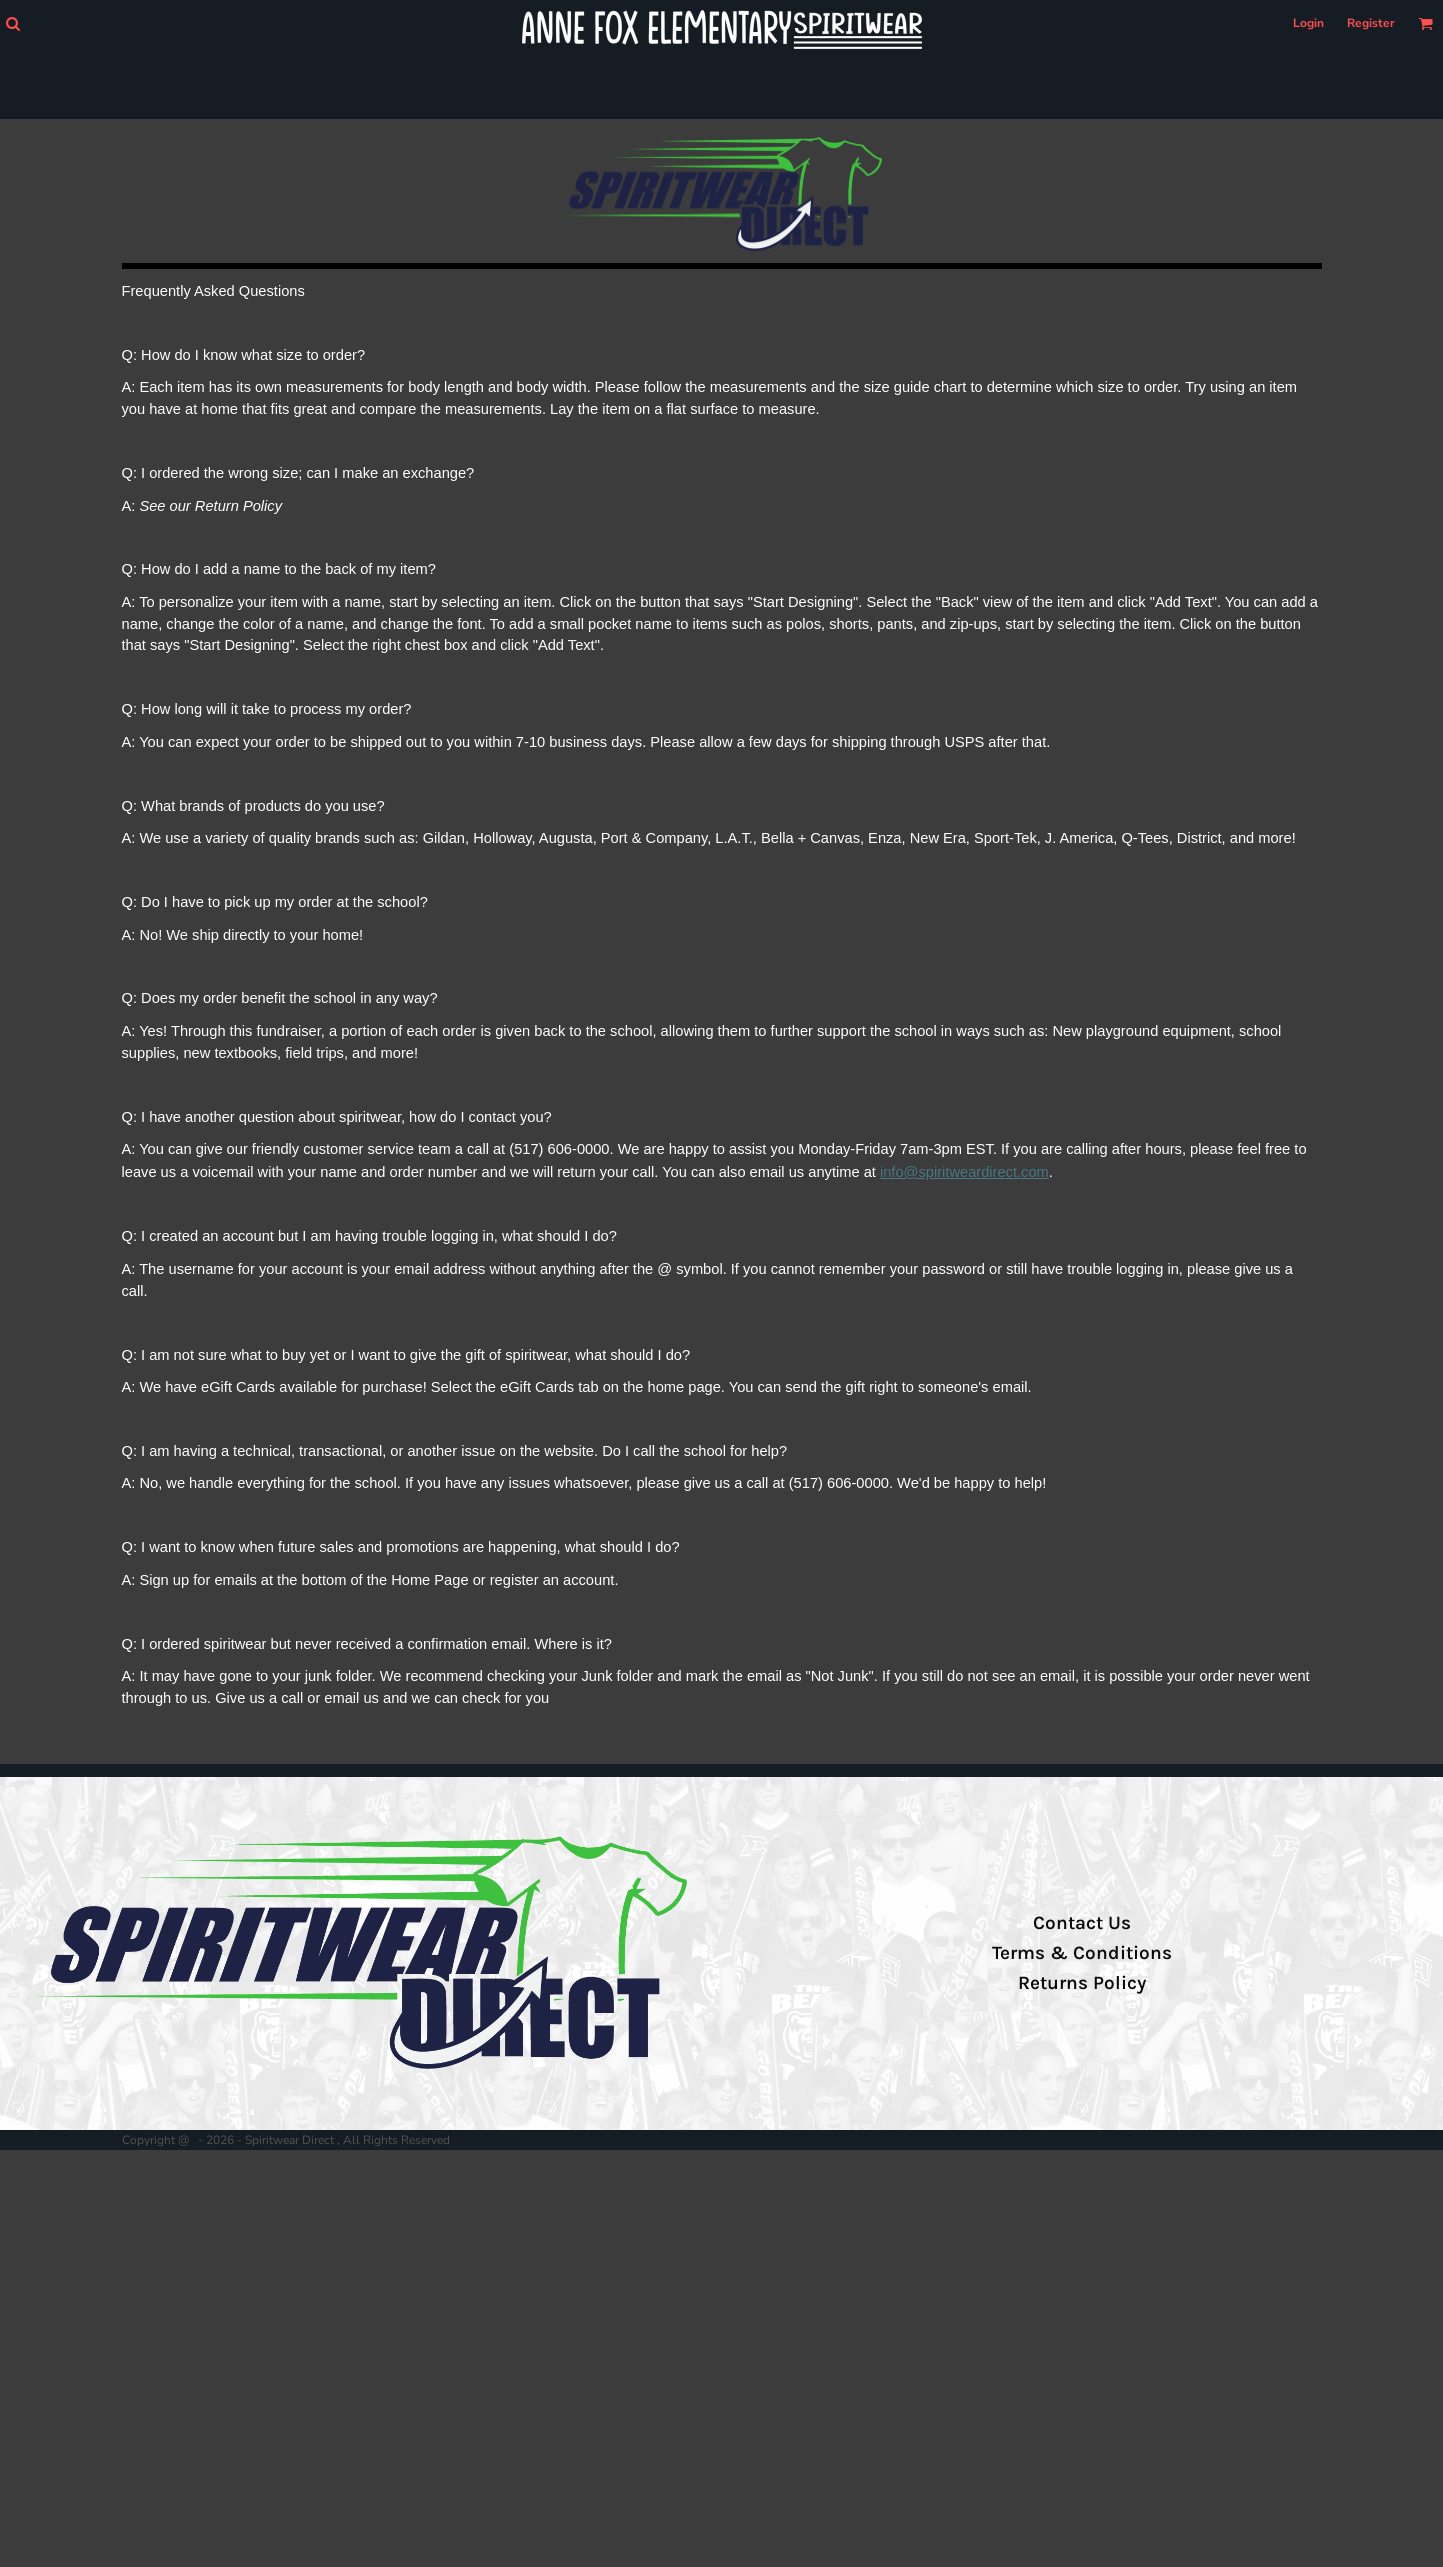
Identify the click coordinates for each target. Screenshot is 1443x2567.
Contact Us (1082, 1923)
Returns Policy (1082, 1983)
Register (1371, 23)
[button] (12, 23)
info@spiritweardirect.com (964, 1172)
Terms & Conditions (1082, 1953)
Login (1308, 23)
